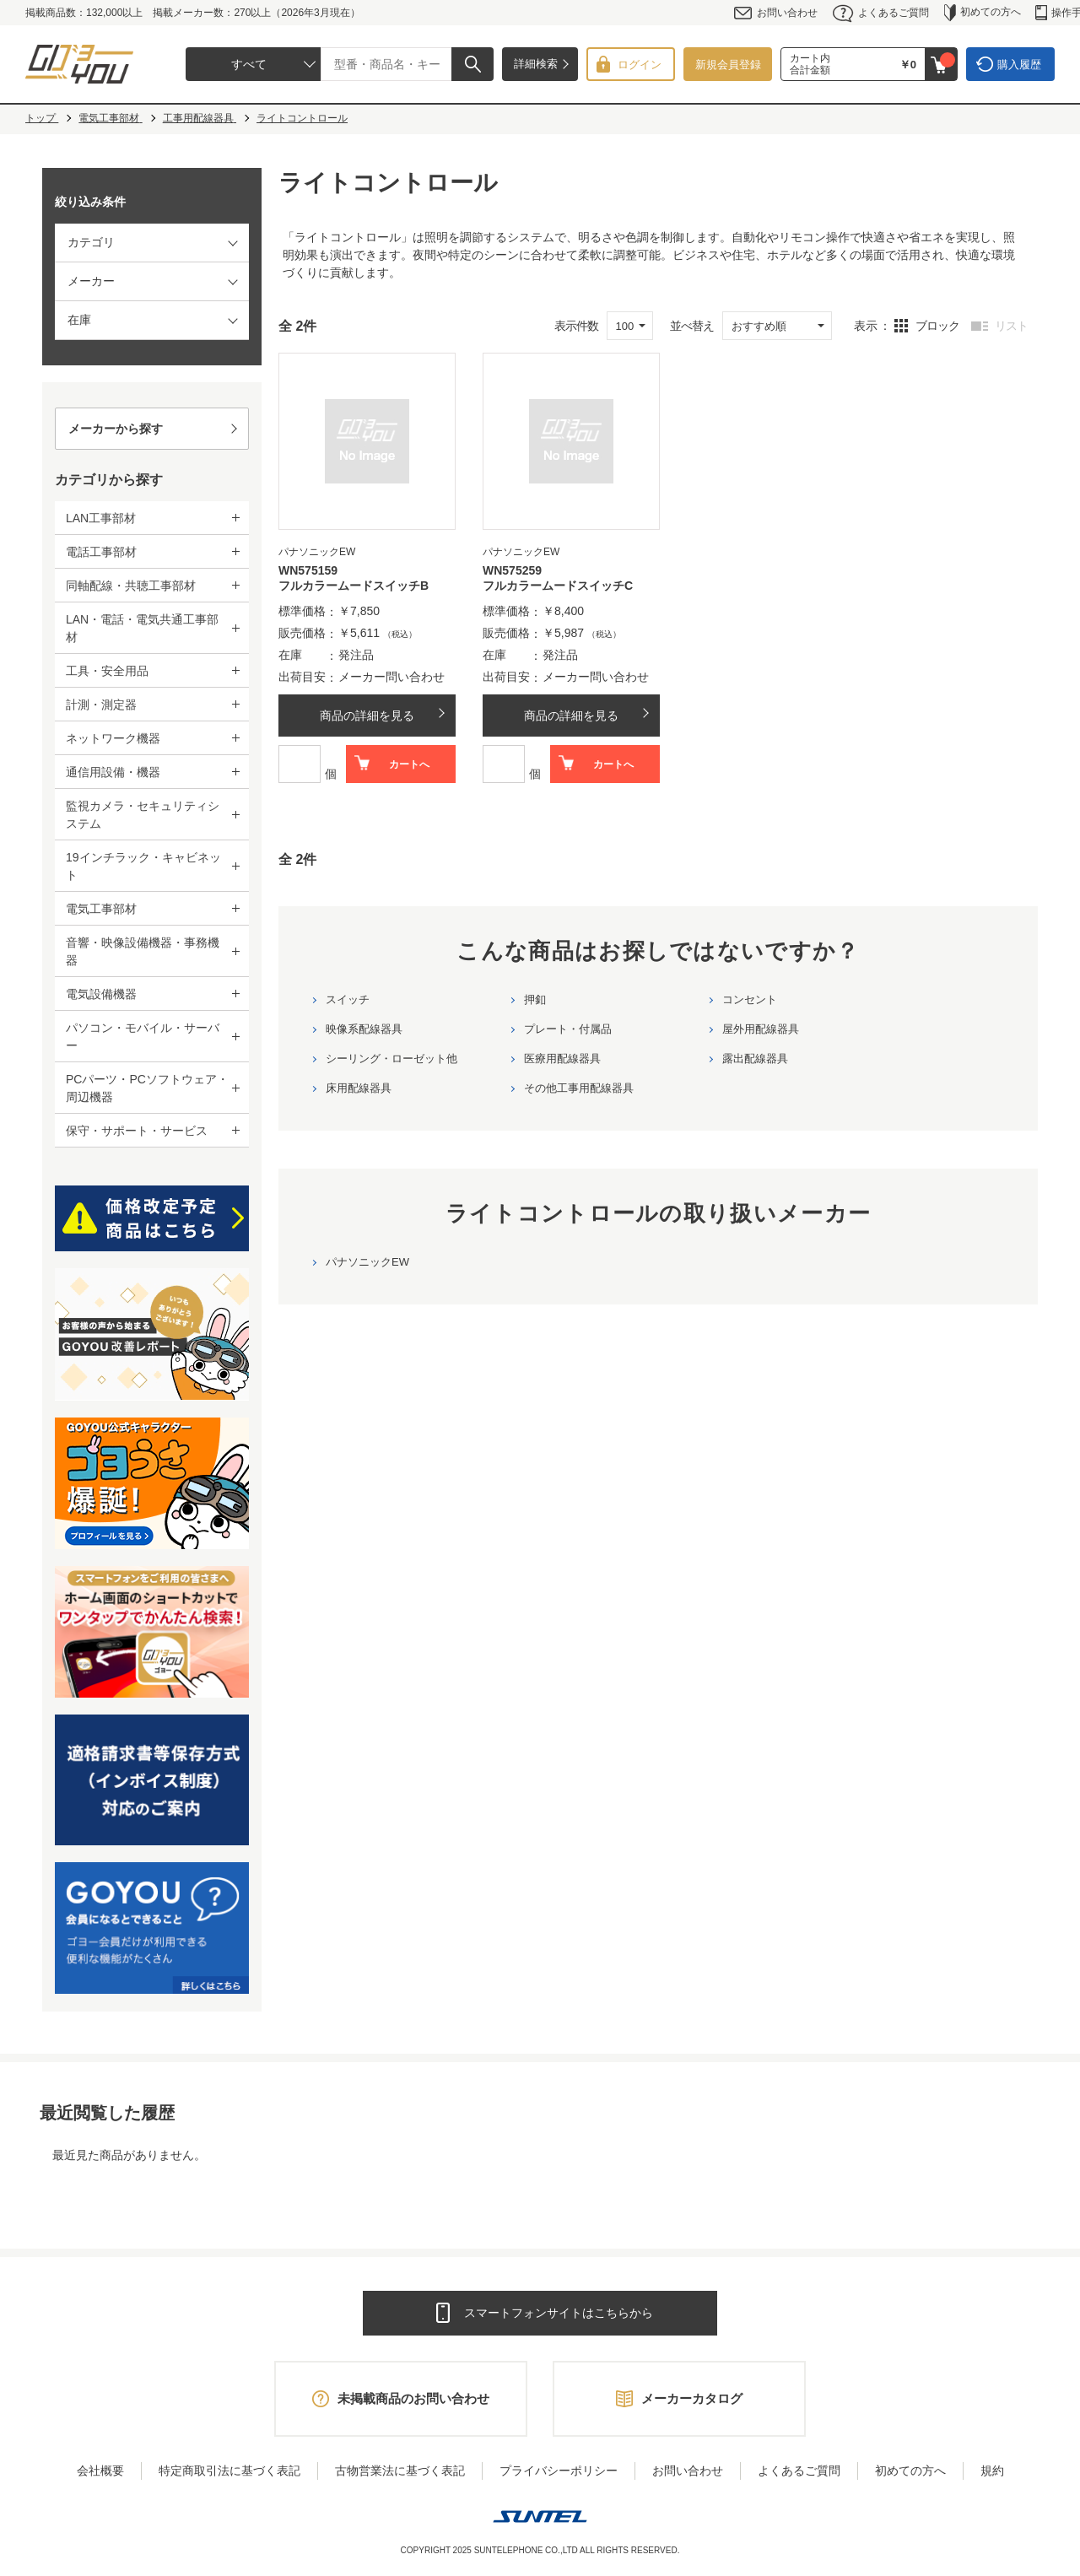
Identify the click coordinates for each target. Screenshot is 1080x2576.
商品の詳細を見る (367, 715)
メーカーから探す (115, 428)
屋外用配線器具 (760, 1029)
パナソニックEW (367, 1262)
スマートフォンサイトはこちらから (558, 2312)
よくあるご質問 (881, 13)
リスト (1011, 325)
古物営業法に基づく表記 (400, 2470)
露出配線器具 (755, 1058)
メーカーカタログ (691, 2398)
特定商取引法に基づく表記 (229, 2470)
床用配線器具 (359, 1088)
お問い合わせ (776, 13)
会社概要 (100, 2470)
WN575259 (512, 570)
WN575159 (308, 570)
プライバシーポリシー (559, 2470)
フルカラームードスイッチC (558, 585)
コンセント (749, 999)
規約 (992, 2470)
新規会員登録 (728, 64)
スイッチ (348, 999)
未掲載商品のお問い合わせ (413, 2398)
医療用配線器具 (562, 1058)
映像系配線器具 (364, 1029)
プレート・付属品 (568, 1029)
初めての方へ (982, 13)
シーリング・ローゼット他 (391, 1058)
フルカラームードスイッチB (353, 585)
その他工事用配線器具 (579, 1088)
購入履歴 (1019, 64)
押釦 (535, 999)
